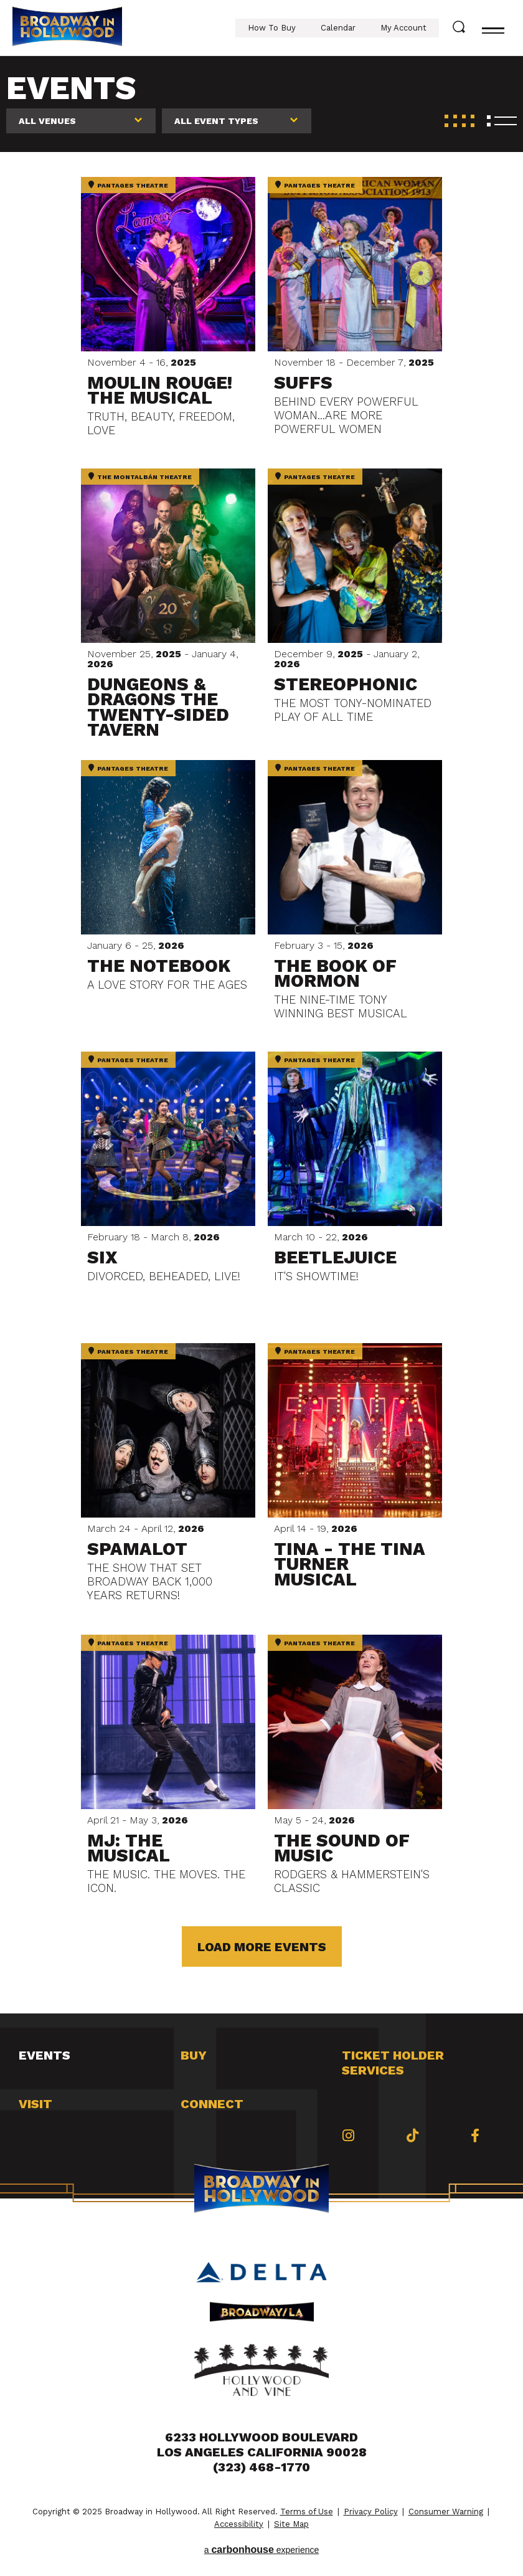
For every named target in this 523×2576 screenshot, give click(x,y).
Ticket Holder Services (393, 2063)
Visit (35, 2103)
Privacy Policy (371, 2511)
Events (44, 2055)
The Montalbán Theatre (140, 476)
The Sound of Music (342, 1848)
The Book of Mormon (335, 973)
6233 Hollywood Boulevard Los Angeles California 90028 (262, 2445)
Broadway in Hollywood (67, 28)
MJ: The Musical (128, 1848)
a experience (261, 2549)
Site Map (291, 2524)
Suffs (303, 382)
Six (102, 1257)
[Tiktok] (412, 2135)
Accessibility (238, 2524)
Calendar (338, 27)
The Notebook (158, 965)
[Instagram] (348, 2135)
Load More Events (261, 1946)
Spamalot (137, 1548)
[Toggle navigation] (493, 28)
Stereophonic (345, 684)
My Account (403, 27)
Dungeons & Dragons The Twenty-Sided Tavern (158, 706)
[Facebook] (475, 2135)
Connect (212, 2103)
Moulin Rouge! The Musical (159, 390)
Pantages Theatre (128, 185)
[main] (261, 1034)
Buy (194, 2055)
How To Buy (272, 27)
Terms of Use (306, 2511)
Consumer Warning (445, 2511)
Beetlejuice (335, 1257)
